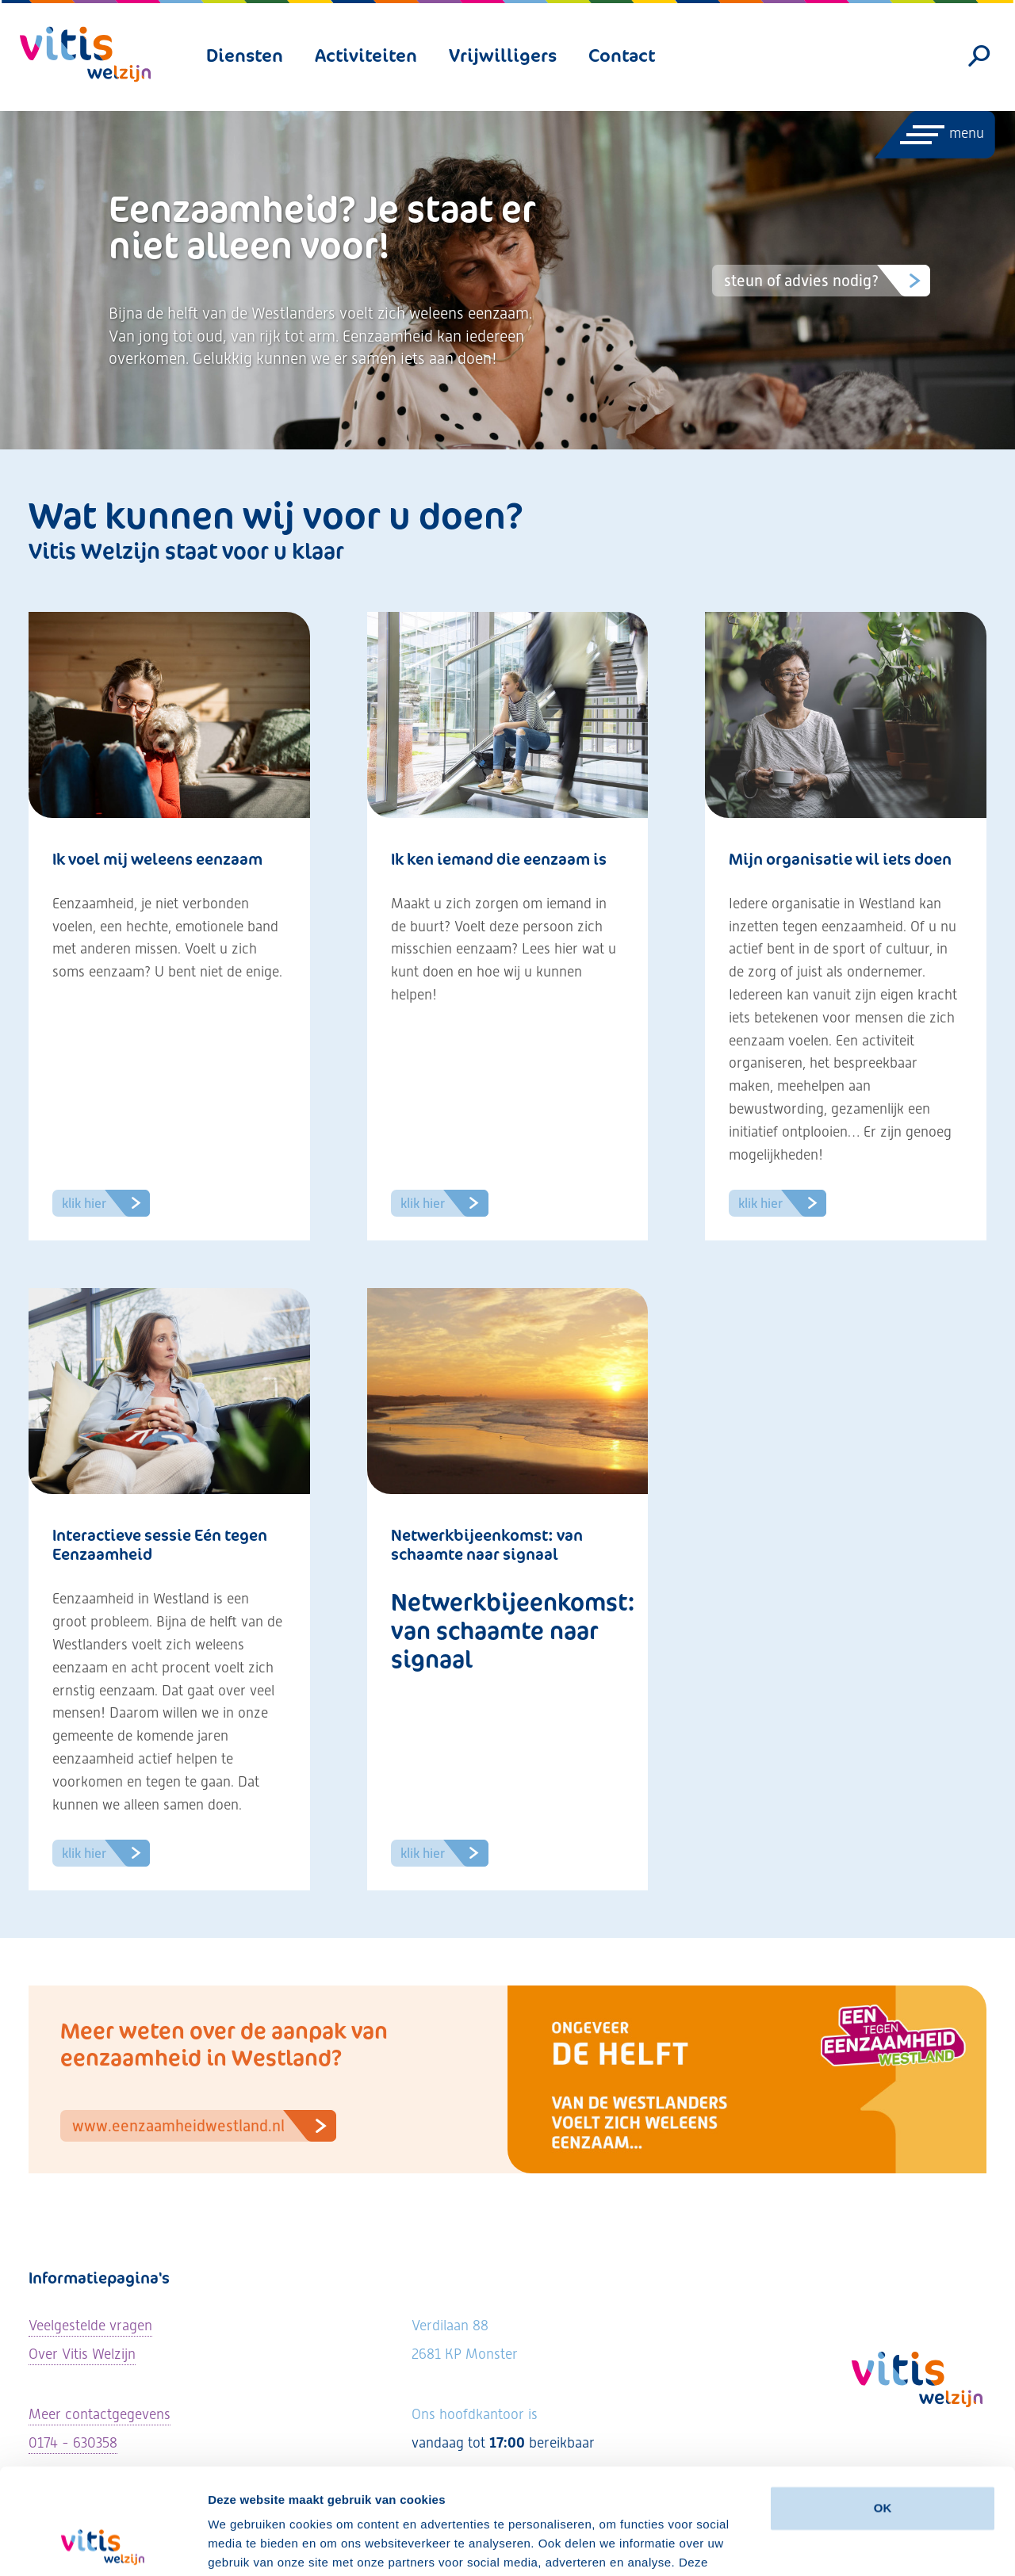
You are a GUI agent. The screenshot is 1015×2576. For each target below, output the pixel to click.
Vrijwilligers (503, 55)
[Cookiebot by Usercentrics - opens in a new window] (102, 2545)
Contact (621, 55)
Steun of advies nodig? (827, 280)
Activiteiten (366, 55)
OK (883, 2409)
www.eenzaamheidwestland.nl (204, 2126)
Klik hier (106, 1203)
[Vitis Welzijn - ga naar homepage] (85, 54)
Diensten (244, 55)
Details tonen (245, 2544)
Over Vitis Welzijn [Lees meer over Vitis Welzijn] (82, 2353)
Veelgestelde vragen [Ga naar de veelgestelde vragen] (90, 2325)
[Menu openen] (934, 135)
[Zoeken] (979, 56)
